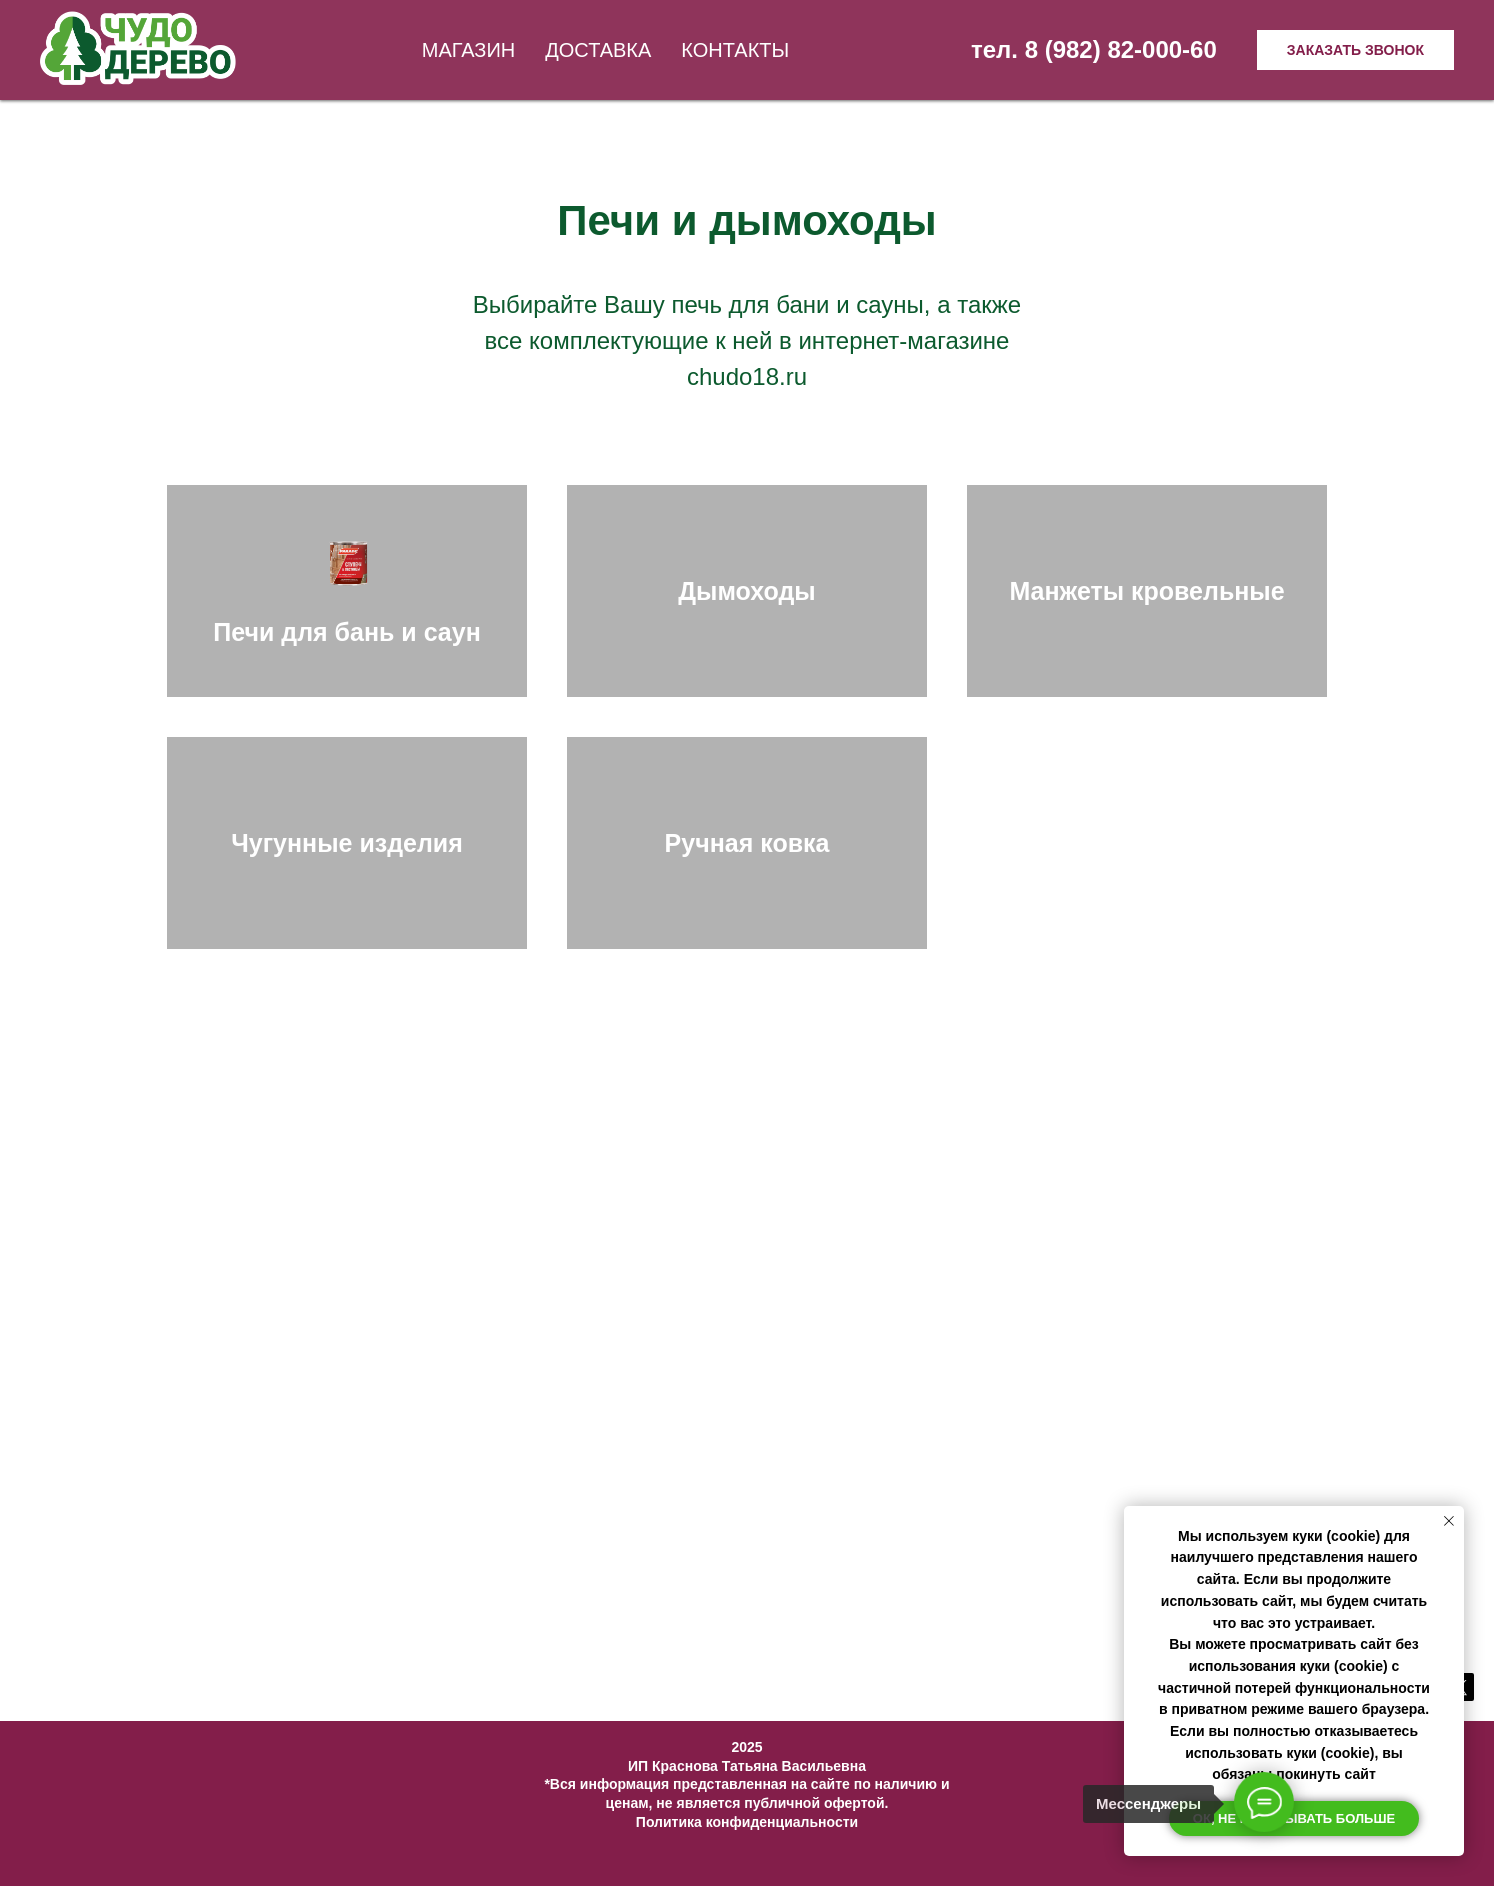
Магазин (469, 50)
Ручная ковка (747, 843)
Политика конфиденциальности (747, 1822)
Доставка (598, 50)
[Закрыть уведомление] (1449, 1521)
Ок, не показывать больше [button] (1294, 1818)
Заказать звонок (1355, 50)
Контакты (735, 50)
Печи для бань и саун (347, 632)
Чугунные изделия (347, 843)
